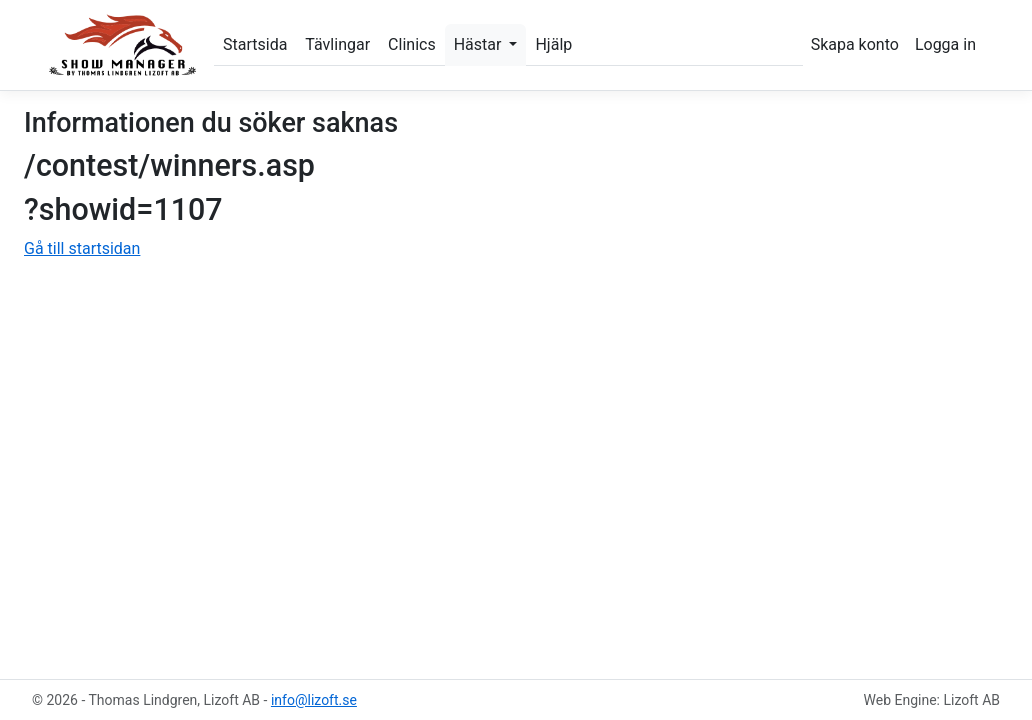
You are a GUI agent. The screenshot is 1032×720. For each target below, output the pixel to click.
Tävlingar (337, 44)
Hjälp (553, 44)
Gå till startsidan (82, 248)
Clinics (412, 44)
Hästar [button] (480, 44)
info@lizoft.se (314, 700)
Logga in (945, 44)
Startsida (255, 44)
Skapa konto (855, 44)
